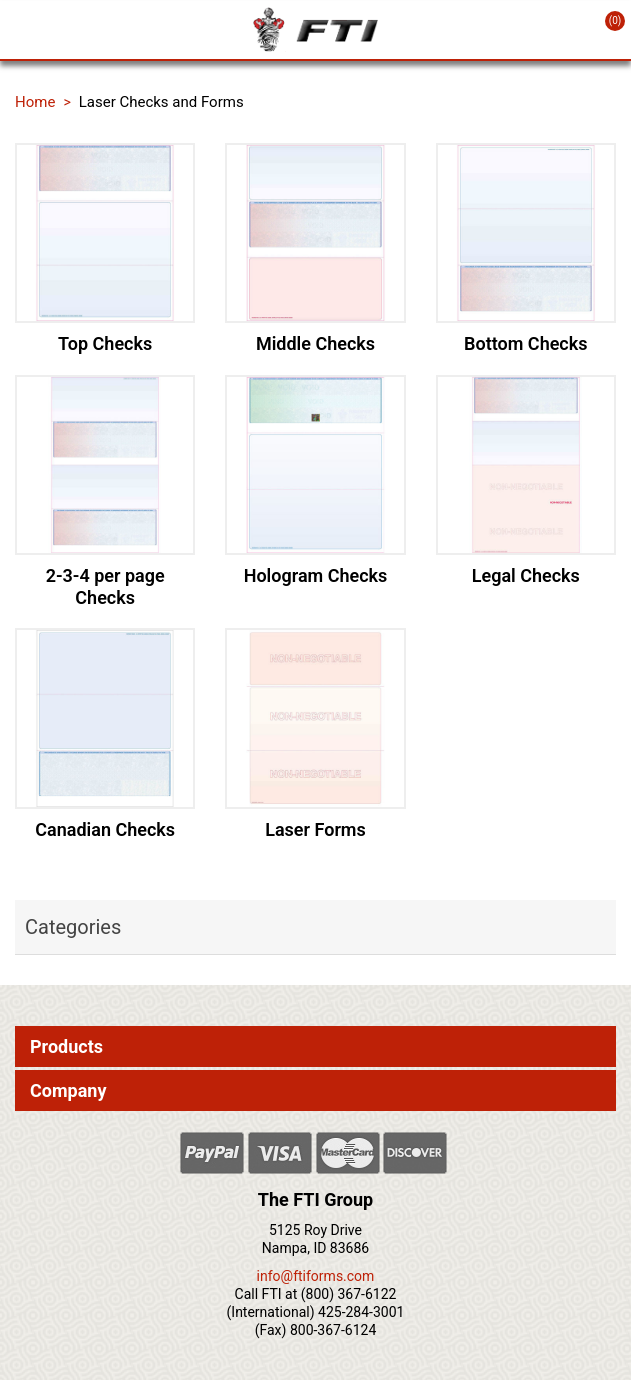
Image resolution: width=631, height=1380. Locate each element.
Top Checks (105, 343)
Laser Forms (315, 829)
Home (35, 102)
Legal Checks (526, 575)
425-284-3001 (361, 1312)
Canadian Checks (105, 829)
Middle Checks (315, 343)
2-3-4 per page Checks (105, 586)
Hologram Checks (316, 575)
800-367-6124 (333, 1330)
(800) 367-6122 (349, 1294)
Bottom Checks (525, 343)
